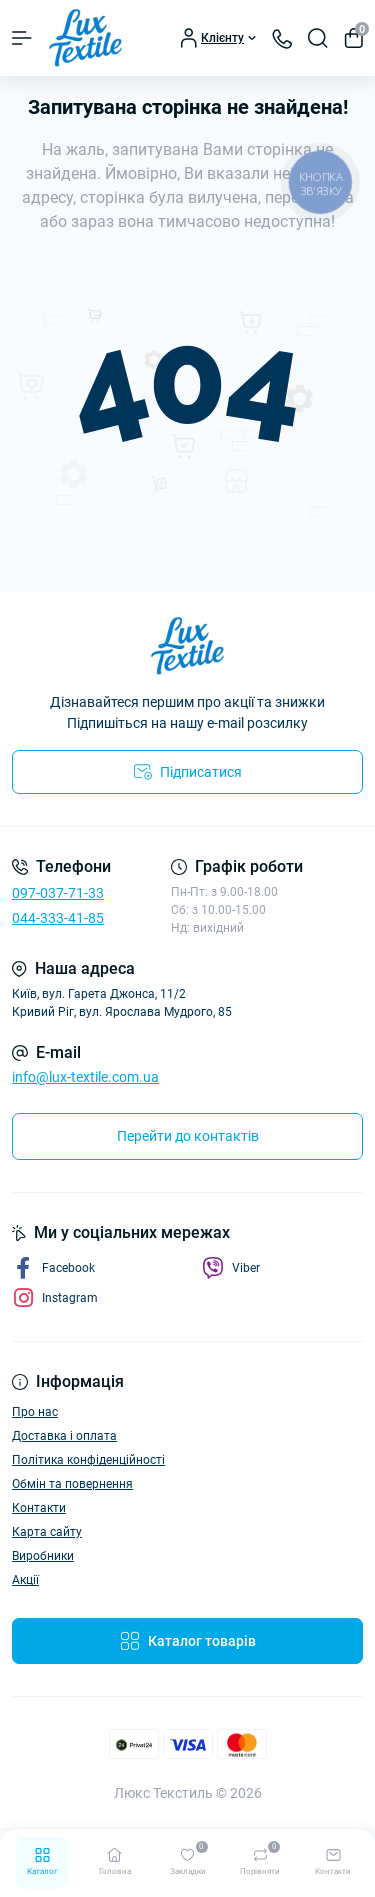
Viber (231, 1268)
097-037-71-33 (58, 893)
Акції (25, 1580)
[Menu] (22, 38)
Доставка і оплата (64, 1436)
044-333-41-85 (58, 918)
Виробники (43, 1556)
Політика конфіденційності (88, 1460)
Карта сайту (47, 1532)
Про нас (35, 1412)
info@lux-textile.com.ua (85, 1077)
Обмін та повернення (72, 1484)
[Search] (318, 38)
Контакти (39, 1508)
